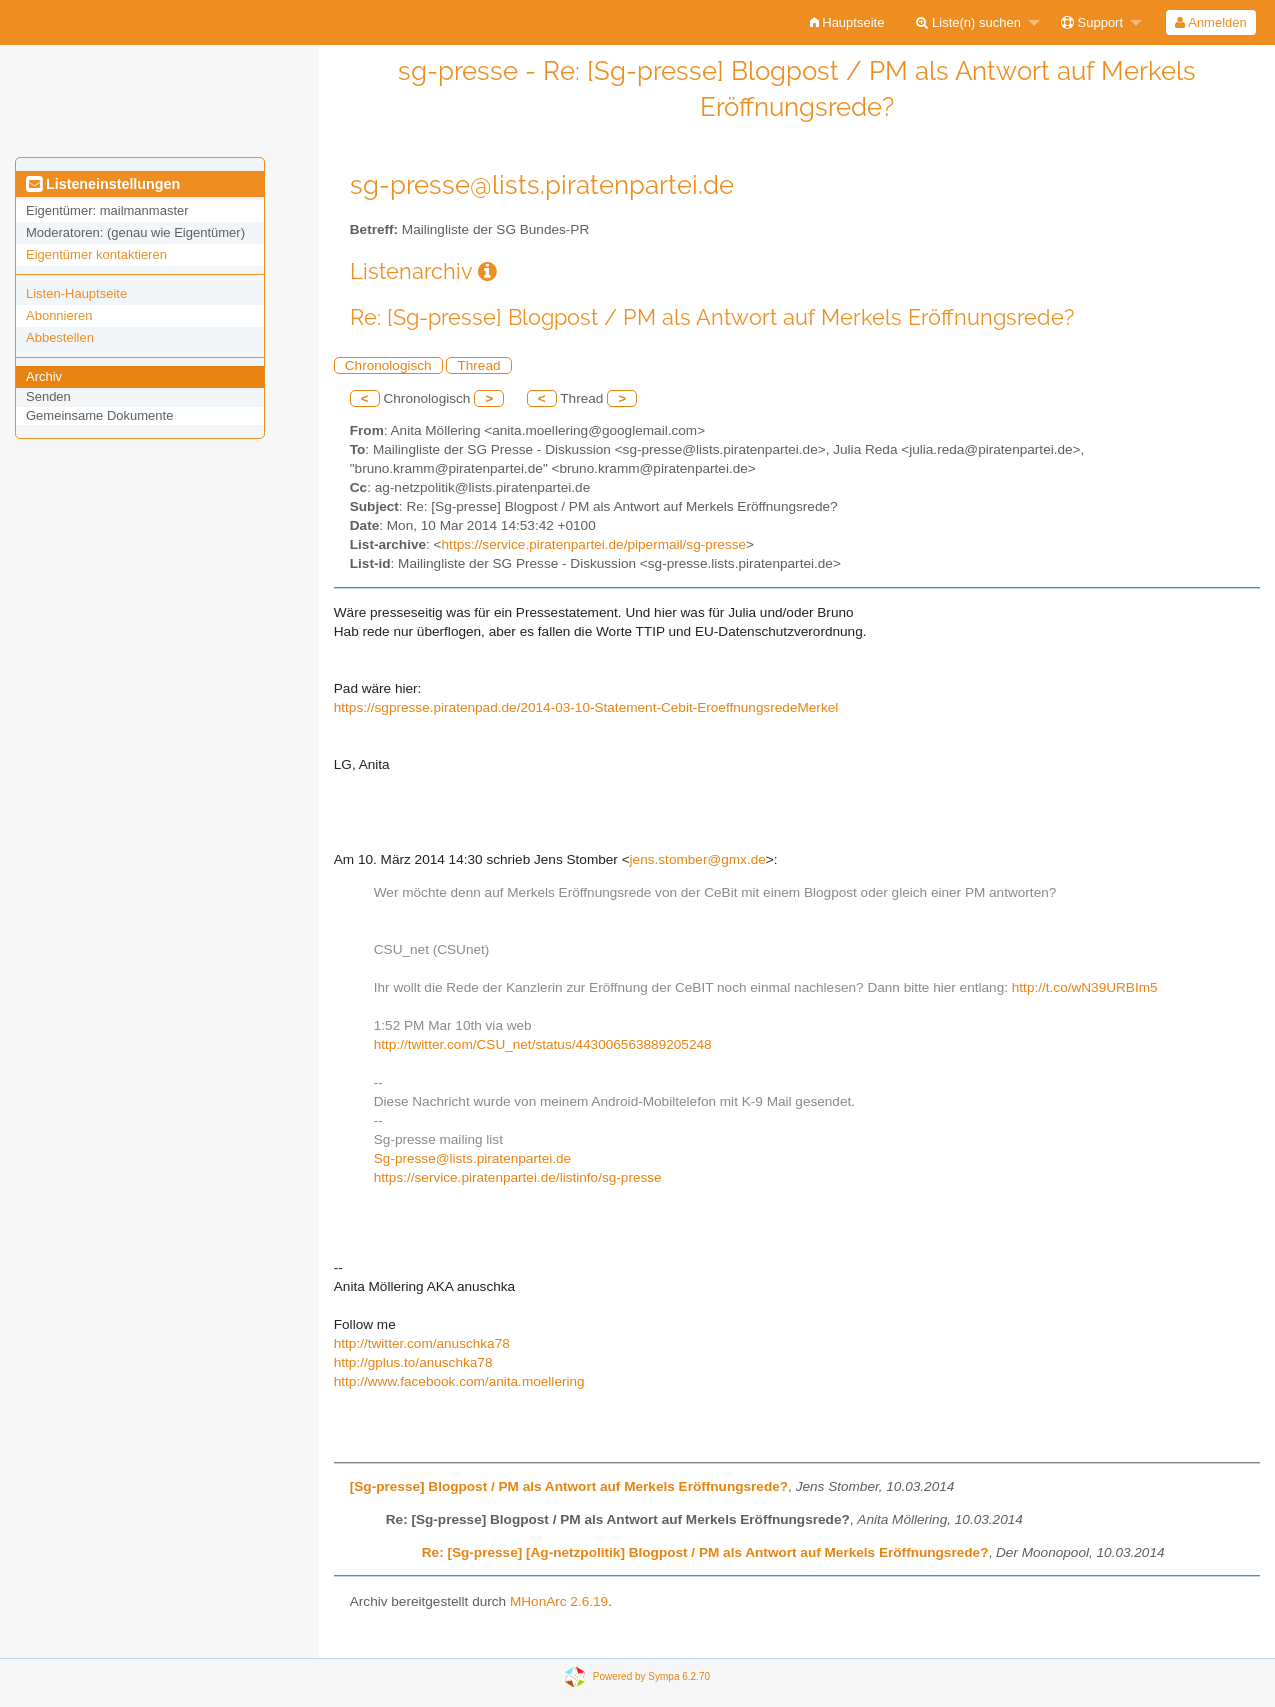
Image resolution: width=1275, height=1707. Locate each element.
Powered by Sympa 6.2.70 (651, 1676)
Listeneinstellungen (103, 184)
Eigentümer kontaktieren (96, 254)
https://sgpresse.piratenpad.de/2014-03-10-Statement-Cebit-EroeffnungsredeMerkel (586, 707)
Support (1092, 22)
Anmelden (1210, 22)
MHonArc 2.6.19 (559, 1601)
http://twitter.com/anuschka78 (422, 1343)
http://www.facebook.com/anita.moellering (459, 1381)
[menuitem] (847, 22)
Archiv (44, 376)
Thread (478, 365)
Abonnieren (59, 315)
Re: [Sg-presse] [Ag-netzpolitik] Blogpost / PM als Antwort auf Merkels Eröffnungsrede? (705, 1552)
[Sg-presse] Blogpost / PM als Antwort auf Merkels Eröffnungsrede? (569, 1486)
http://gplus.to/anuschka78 (413, 1362)
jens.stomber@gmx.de (698, 859)
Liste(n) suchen (968, 22)
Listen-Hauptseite (76, 293)
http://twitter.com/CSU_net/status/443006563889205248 (543, 1044)
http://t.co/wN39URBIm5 (1085, 987)
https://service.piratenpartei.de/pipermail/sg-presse (594, 544)
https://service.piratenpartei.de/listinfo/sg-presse (518, 1177)
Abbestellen (60, 337)
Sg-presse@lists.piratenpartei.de (472, 1158)
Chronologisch (388, 365)
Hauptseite (847, 22)
